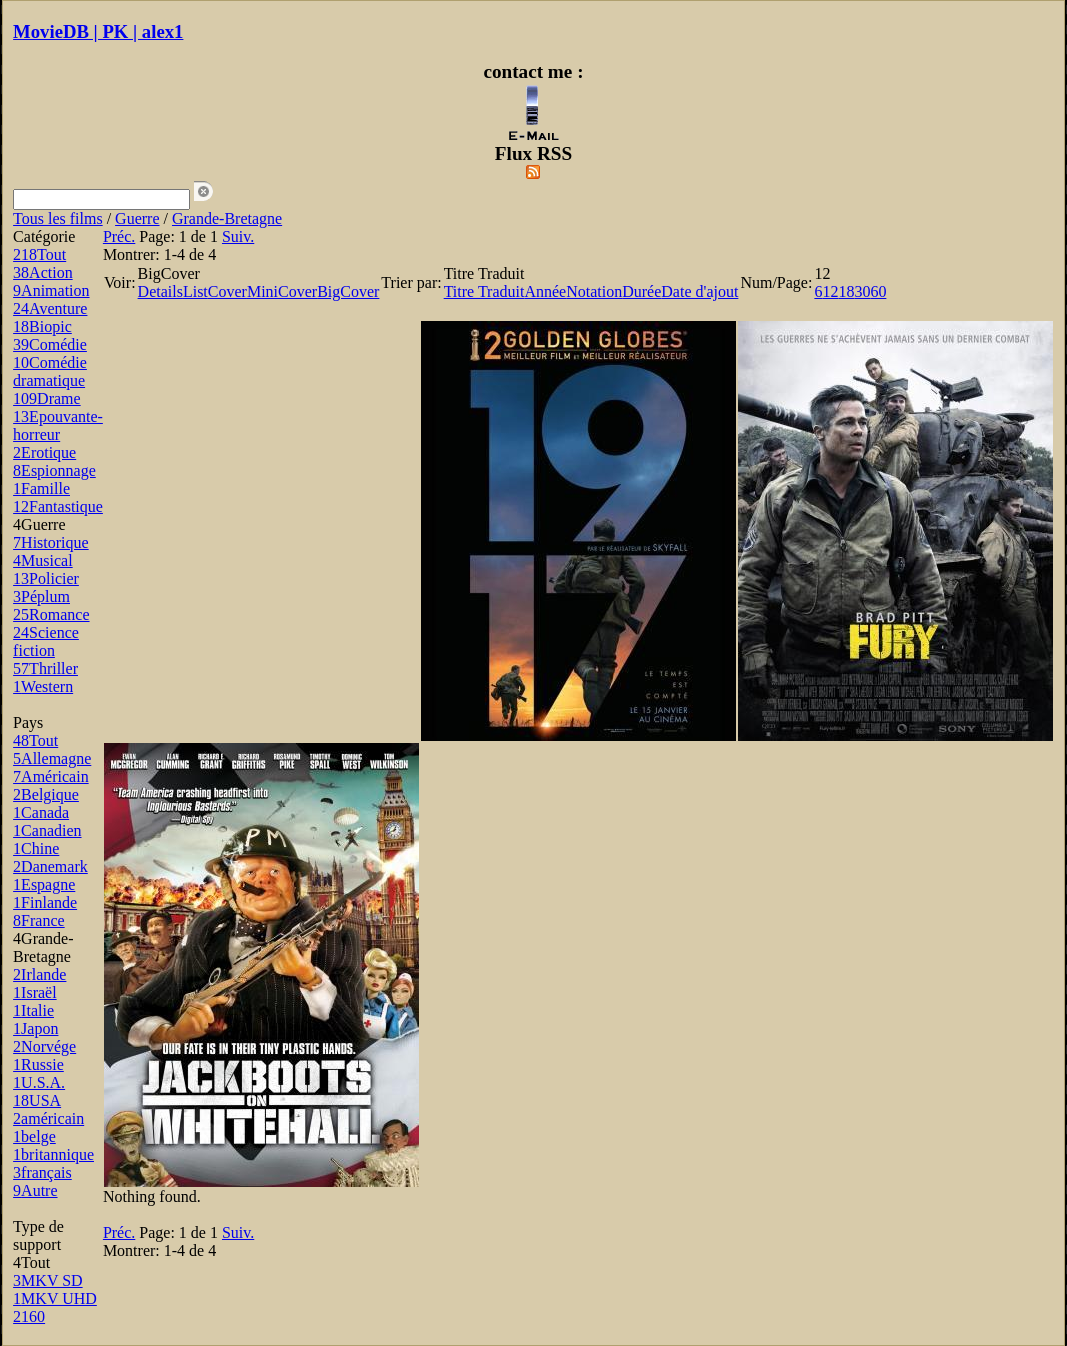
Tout (39, 254)
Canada (41, 812)
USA (37, 1100)
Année (545, 291)
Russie (38, 1064)
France (39, 920)
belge (34, 1136)
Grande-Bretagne (227, 218)
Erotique (44, 452)
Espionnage (54, 470)
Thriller (45, 668)
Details (160, 291)
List (195, 291)
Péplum (41, 596)
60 (878, 291)
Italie (33, 1010)
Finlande (45, 902)
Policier (46, 578)
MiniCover (282, 291)
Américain (51, 776)
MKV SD (48, 1280)
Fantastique (58, 506)
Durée (641, 291)
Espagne (44, 884)
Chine (36, 848)
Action (43, 272)
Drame (47, 398)
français (42, 1172)
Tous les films (58, 218)
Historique (51, 542)
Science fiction (46, 641)
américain (48, 1118)
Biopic (42, 326)
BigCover (348, 291)
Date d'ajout (699, 291)
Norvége (44, 1046)
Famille (41, 488)
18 (846, 291)
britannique (53, 1154)
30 (862, 291)
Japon (35, 1028)
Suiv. (238, 236)
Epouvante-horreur (58, 425)
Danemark (50, 866)
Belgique (46, 794)
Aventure (50, 308)
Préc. (119, 236)
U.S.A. (39, 1082)
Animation (51, 290)
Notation (594, 291)
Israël (35, 992)
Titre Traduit (484, 291)
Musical (43, 560)
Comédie (50, 344)
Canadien (47, 830)
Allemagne (52, 758)
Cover (227, 291)
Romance (51, 614)
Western (43, 686)
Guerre (137, 218)
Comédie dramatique (50, 371)
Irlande (39, 974)
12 (830, 291)
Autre (35, 1190)
